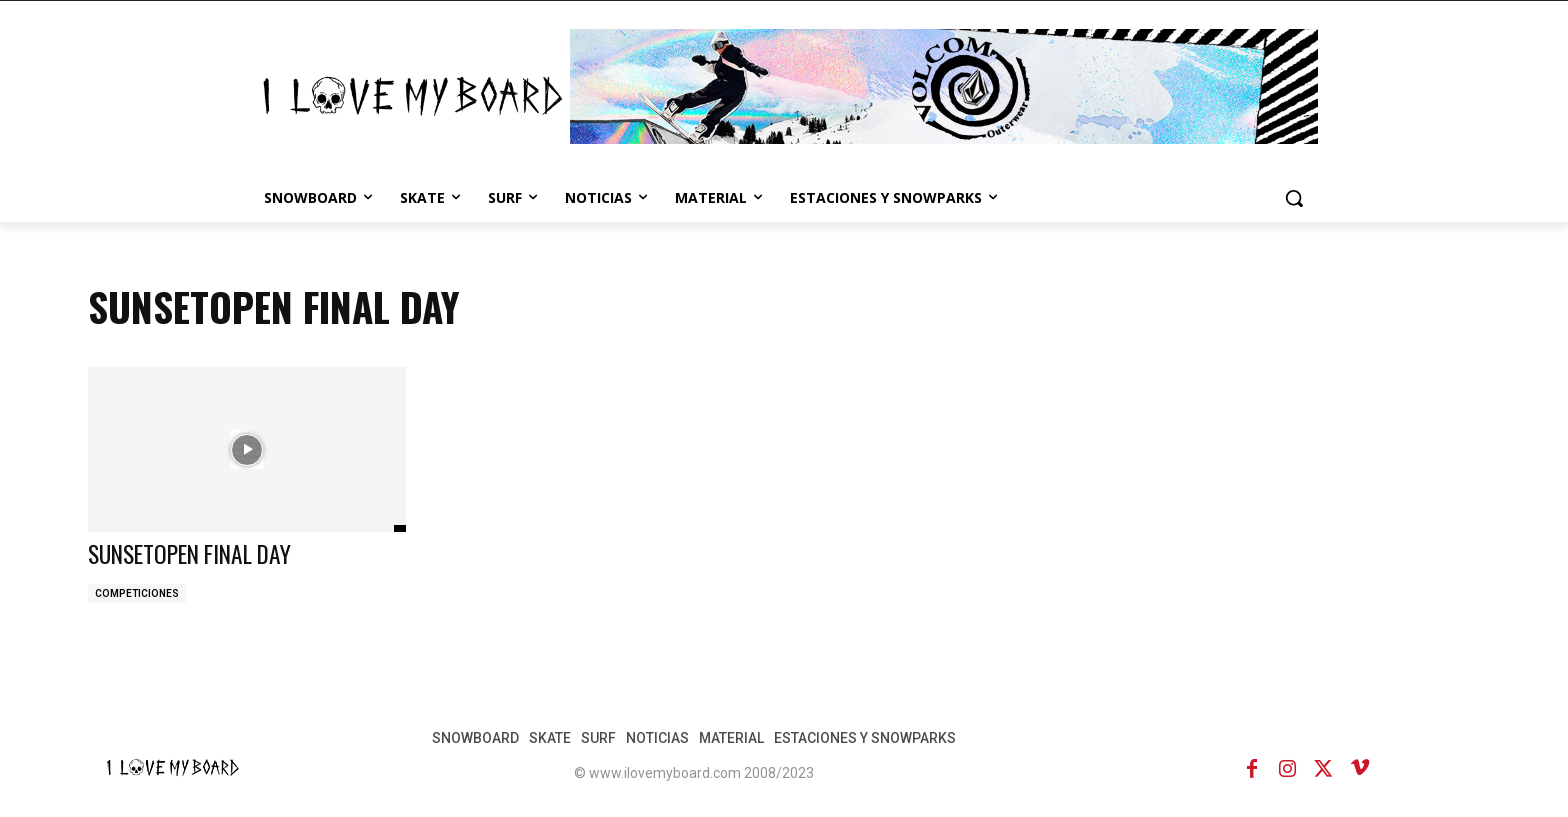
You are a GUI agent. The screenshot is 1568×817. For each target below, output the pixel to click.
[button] (1294, 198)
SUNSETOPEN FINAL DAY (196, 553)
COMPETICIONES (137, 593)
